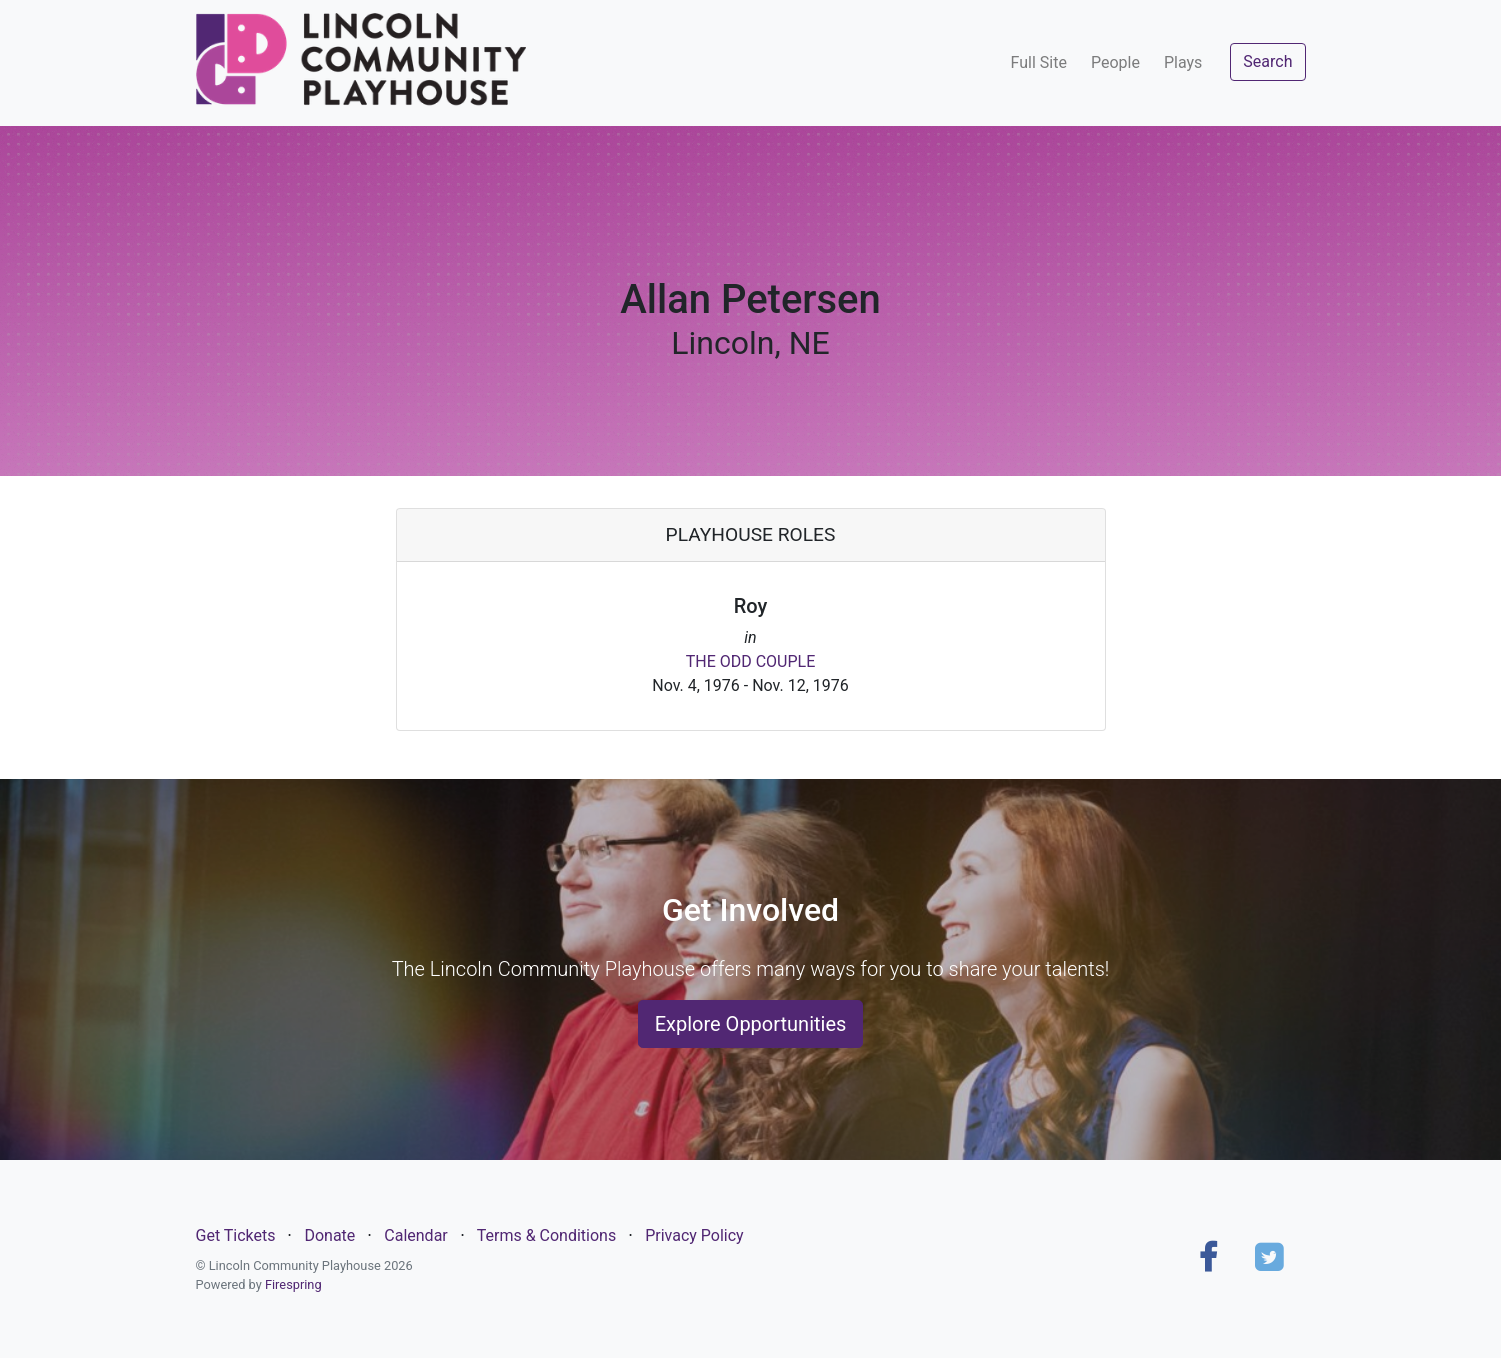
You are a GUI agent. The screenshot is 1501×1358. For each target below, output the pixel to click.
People (1115, 62)
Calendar (415, 1235)
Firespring (293, 1284)
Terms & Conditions (547, 1235)
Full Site (1039, 62)
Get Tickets (236, 1235)
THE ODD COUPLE (751, 661)
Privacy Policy (694, 1235)
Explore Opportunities (751, 1024)
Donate (329, 1235)
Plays (1183, 62)
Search (1267, 61)
